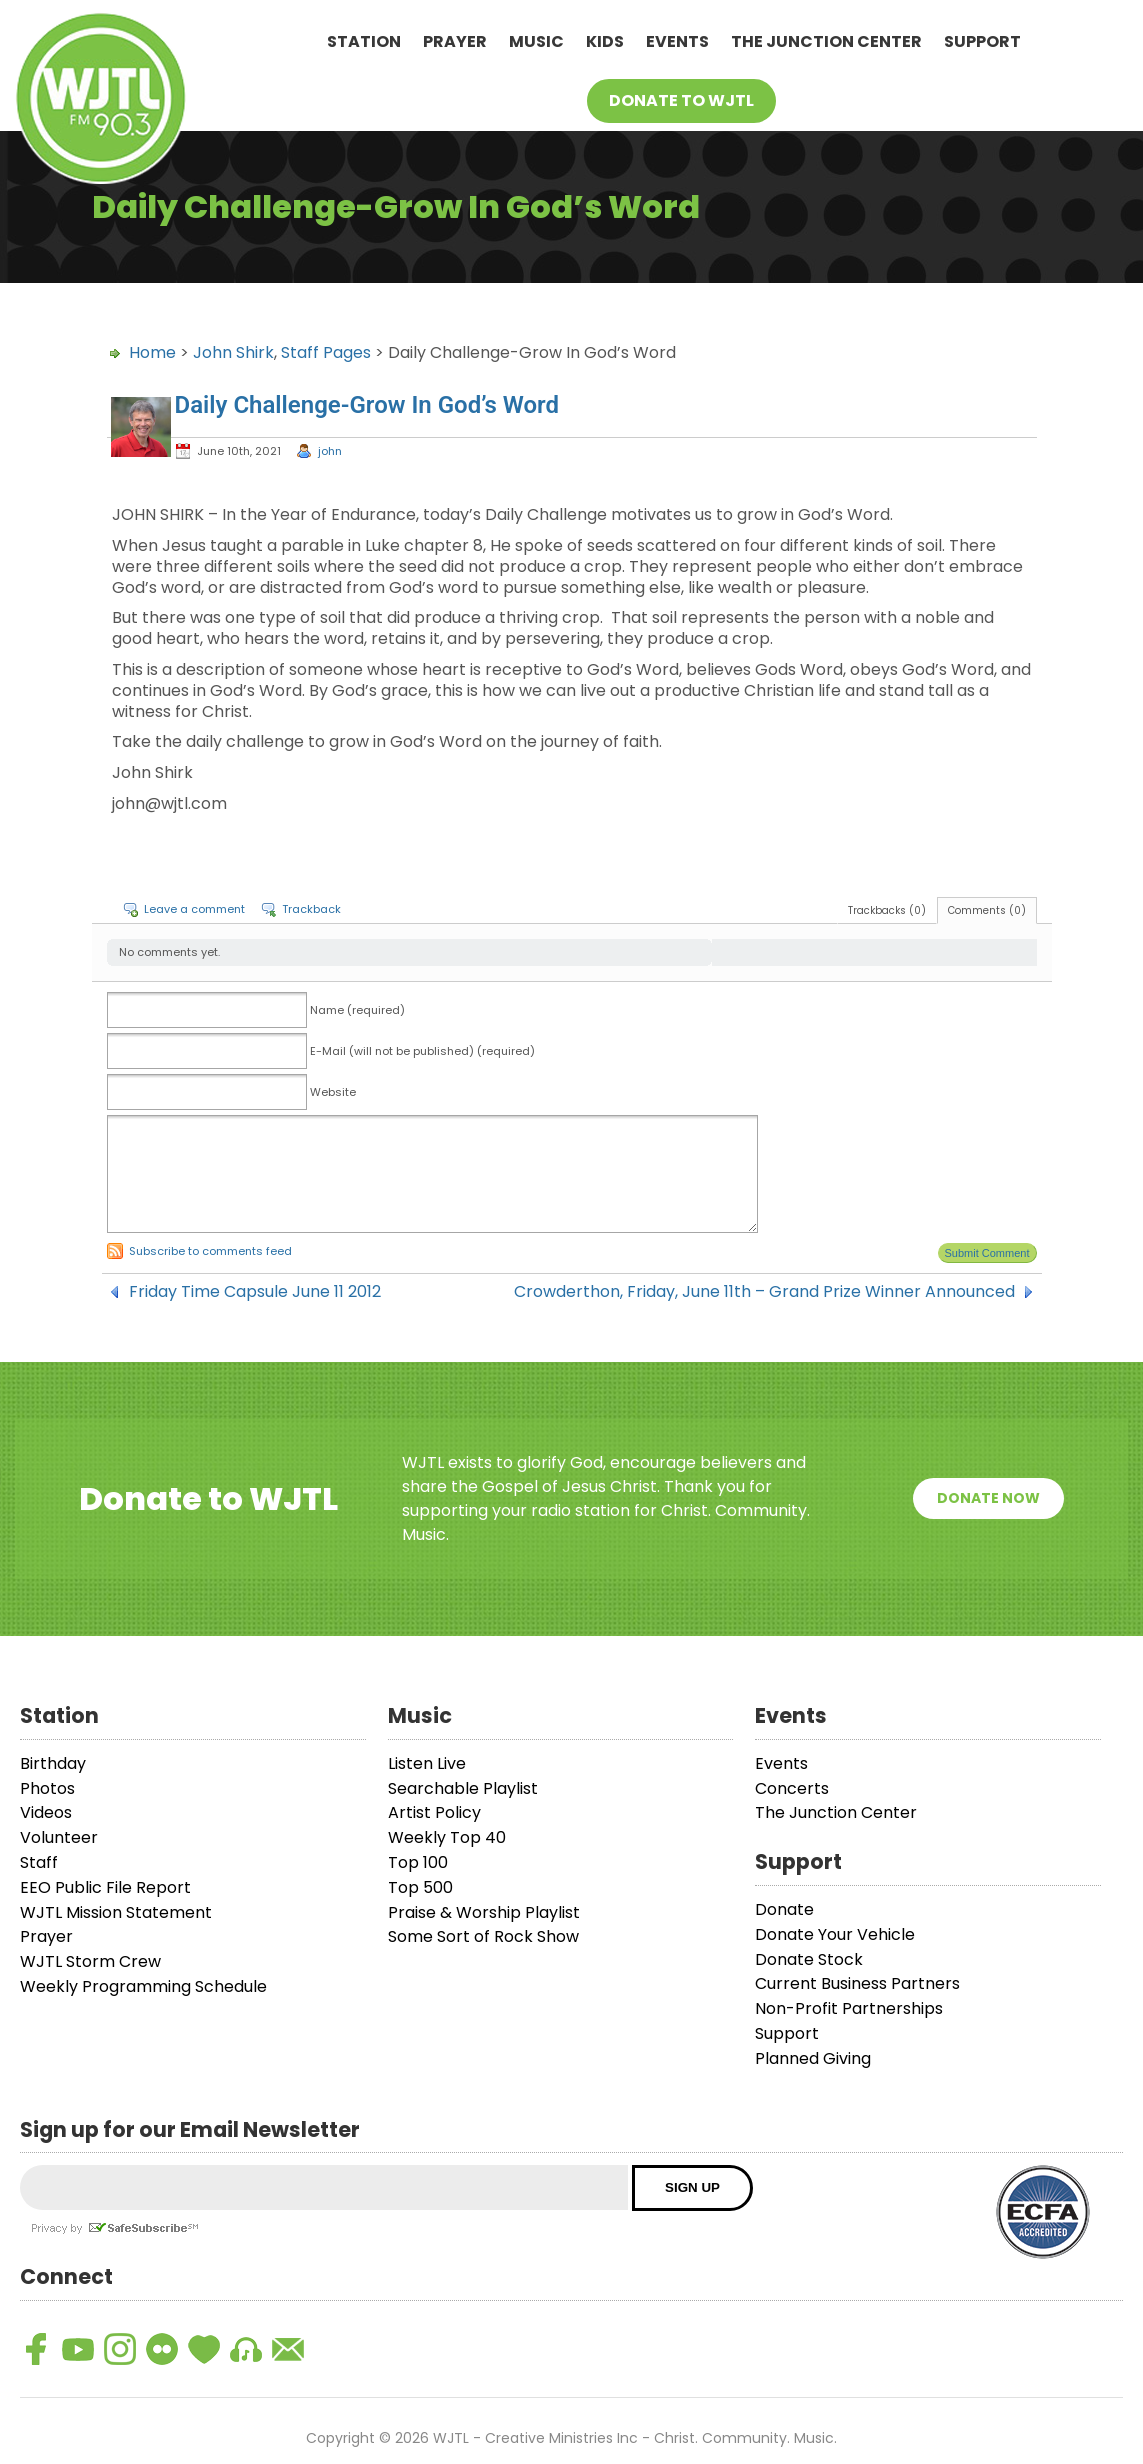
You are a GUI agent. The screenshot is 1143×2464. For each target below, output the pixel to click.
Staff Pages (326, 352)
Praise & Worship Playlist (484, 1912)
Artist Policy (434, 1812)
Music (536, 41)
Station (364, 41)
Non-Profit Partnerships (849, 2008)
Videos (46, 1812)
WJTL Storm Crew (90, 1961)
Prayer (455, 41)
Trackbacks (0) (887, 910)
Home (152, 352)
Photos (47, 1788)
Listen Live (427, 1763)
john (330, 451)
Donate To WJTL (681, 100)
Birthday (53, 1763)
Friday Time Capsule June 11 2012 (255, 1292)
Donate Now (988, 1498)
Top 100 (418, 1862)
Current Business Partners (857, 1983)
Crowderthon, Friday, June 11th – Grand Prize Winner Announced (764, 1292)
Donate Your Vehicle (835, 1934)
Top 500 (420, 1887)
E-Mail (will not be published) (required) (422, 1051)
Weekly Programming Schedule (143, 1986)
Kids (605, 41)
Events (677, 41)
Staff (39, 1862)
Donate (784, 1909)
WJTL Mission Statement (116, 1912)
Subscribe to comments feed (210, 1251)
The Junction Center (826, 41)
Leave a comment (194, 909)
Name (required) (357, 1010)
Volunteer (59, 1837)
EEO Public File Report (105, 1887)
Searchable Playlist (463, 1788)
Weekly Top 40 (447, 1837)
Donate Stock (809, 1959)
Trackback (311, 909)
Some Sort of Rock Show (483, 1936)
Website (333, 1092)
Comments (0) (987, 910)
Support (982, 41)
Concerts (792, 1788)
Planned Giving (813, 2058)
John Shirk (233, 352)
